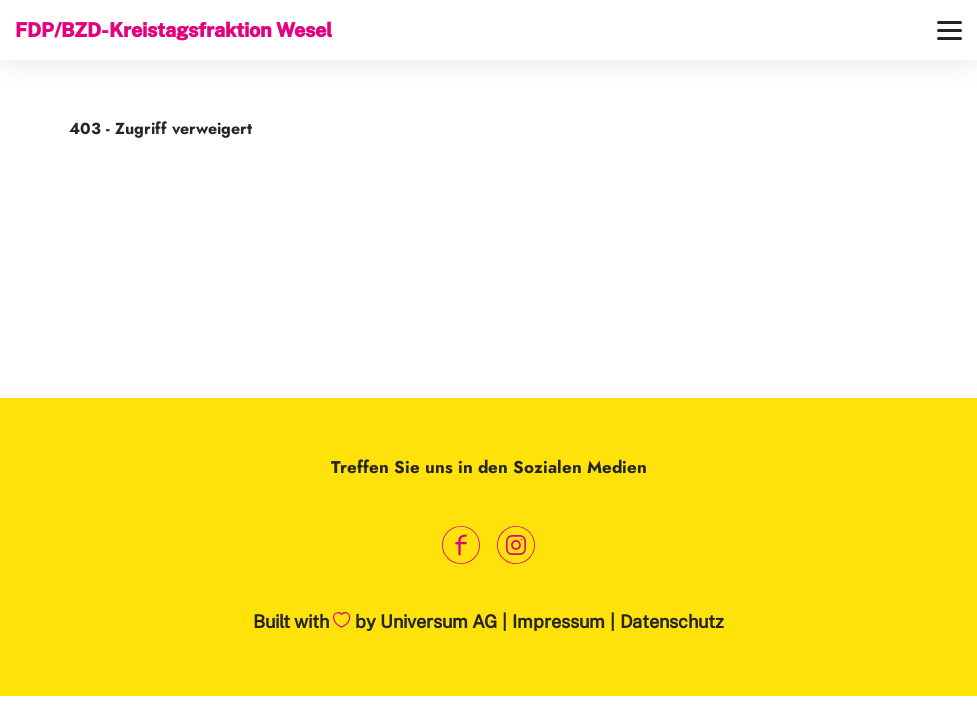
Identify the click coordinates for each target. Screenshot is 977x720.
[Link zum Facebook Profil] (461, 545)
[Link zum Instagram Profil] (516, 545)
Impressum (558, 621)
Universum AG (438, 621)
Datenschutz (672, 621)
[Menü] (949, 30)
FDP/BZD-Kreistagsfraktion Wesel (173, 29)
